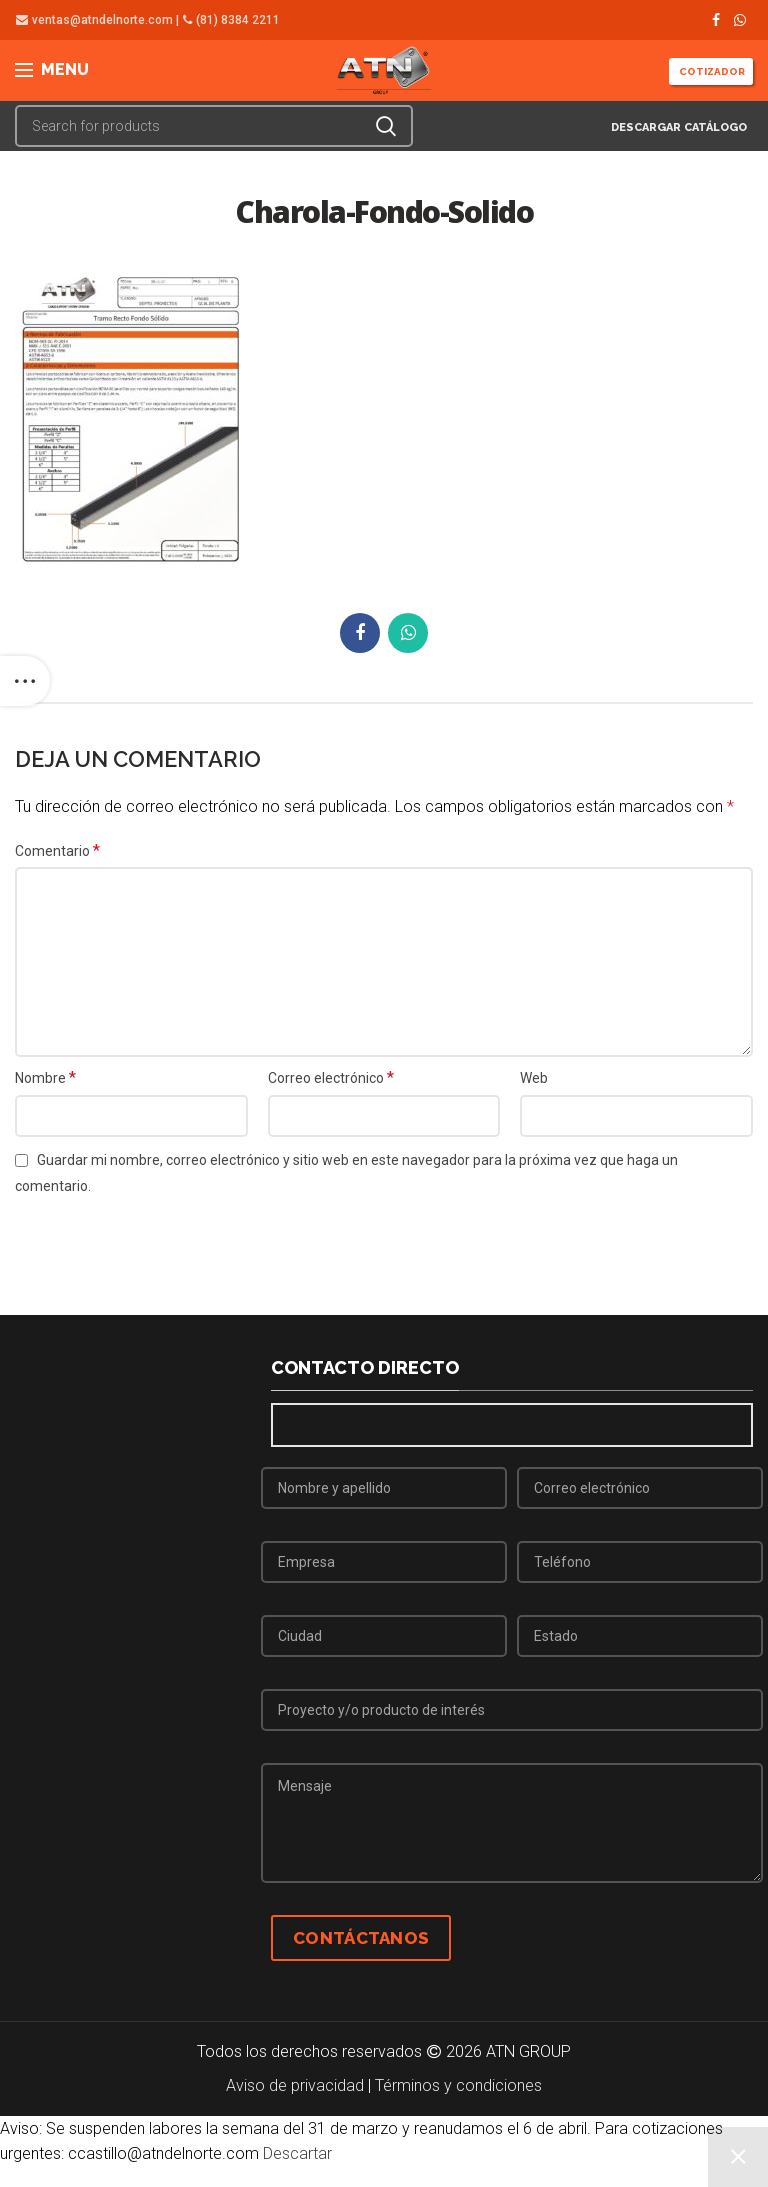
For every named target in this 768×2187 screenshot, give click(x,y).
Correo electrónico (331, 1077)
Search (386, 126)
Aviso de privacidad (295, 2085)
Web (534, 1078)
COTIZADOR (711, 71)
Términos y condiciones (458, 2085)
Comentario (57, 850)
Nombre (45, 1077)
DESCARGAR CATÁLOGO (677, 127)
